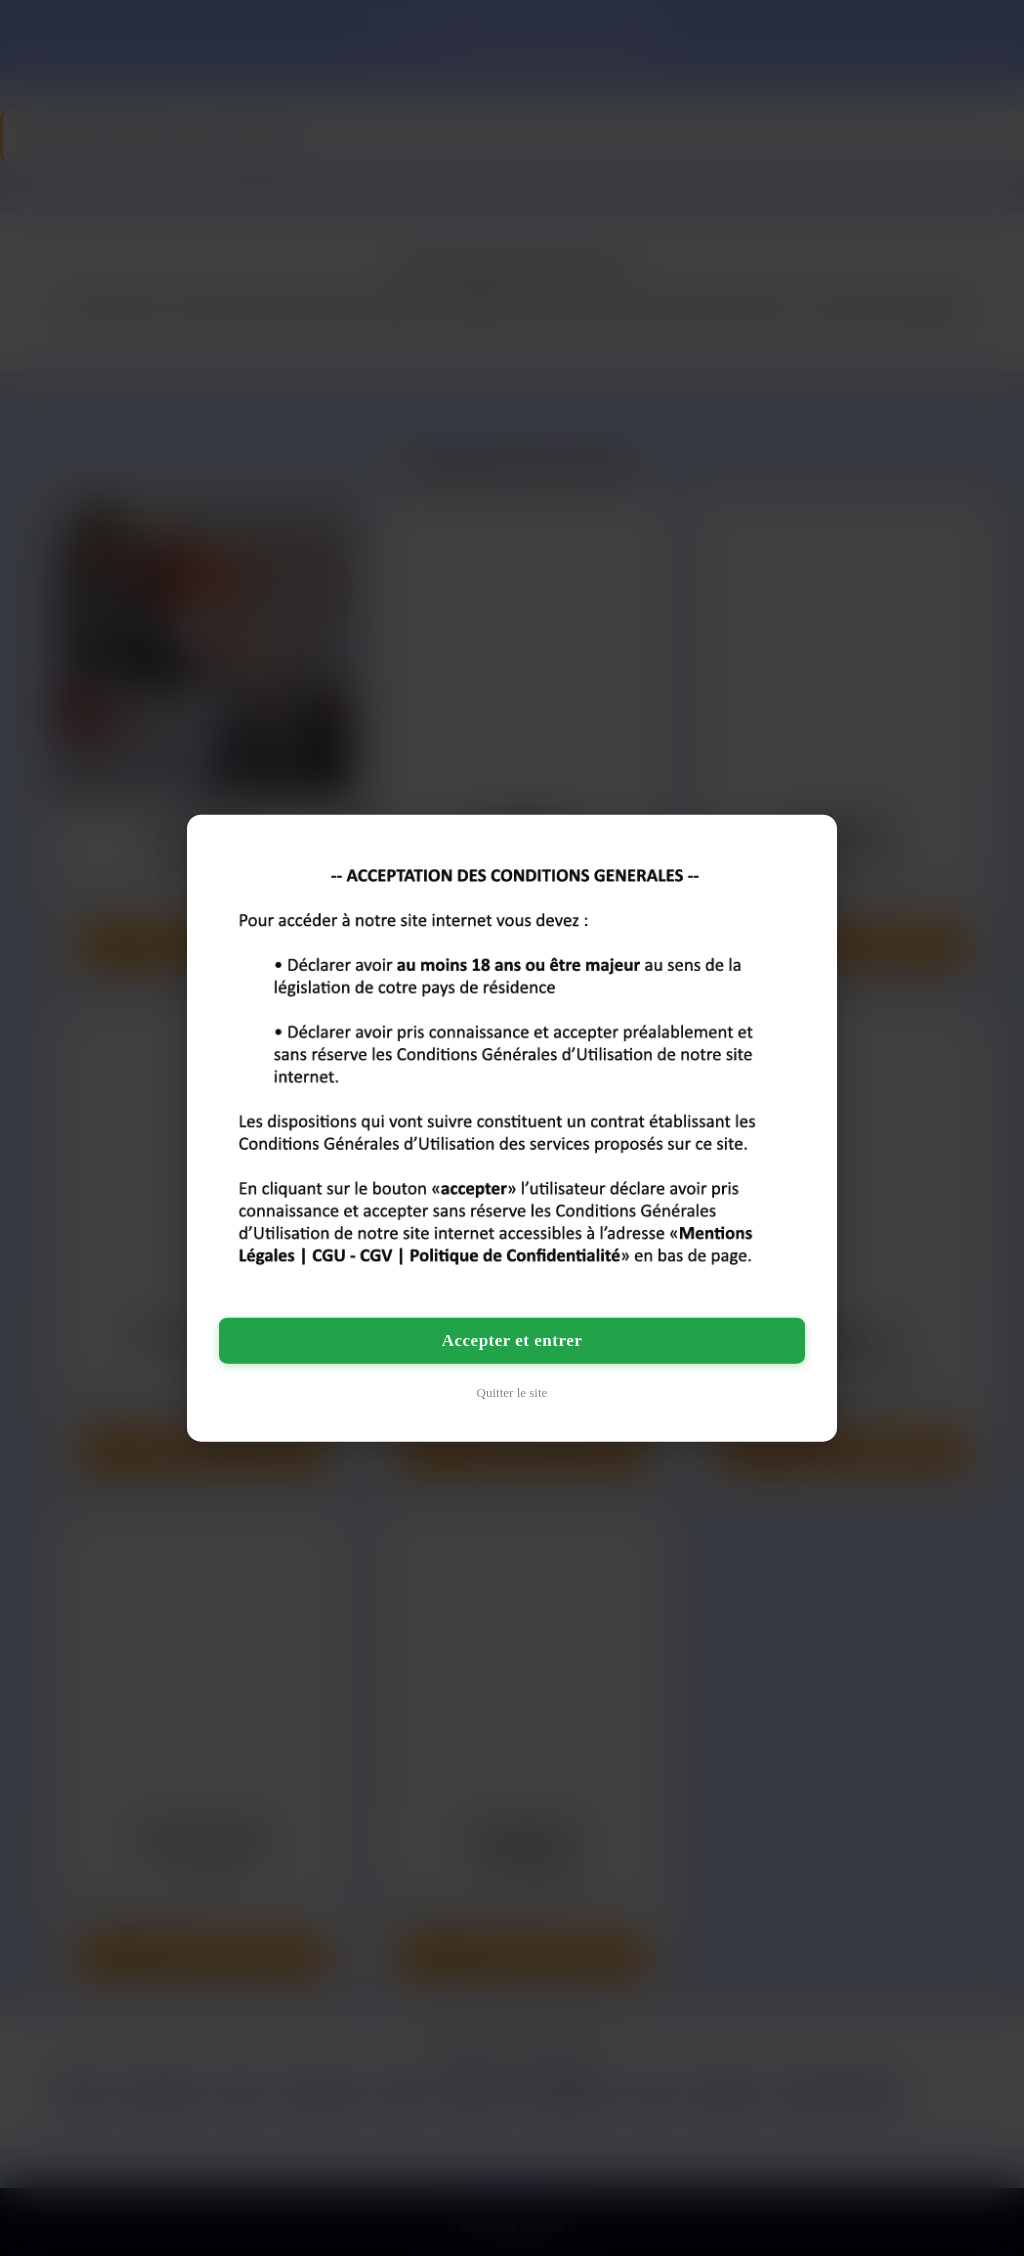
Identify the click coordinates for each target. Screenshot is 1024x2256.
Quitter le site (512, 1391)
